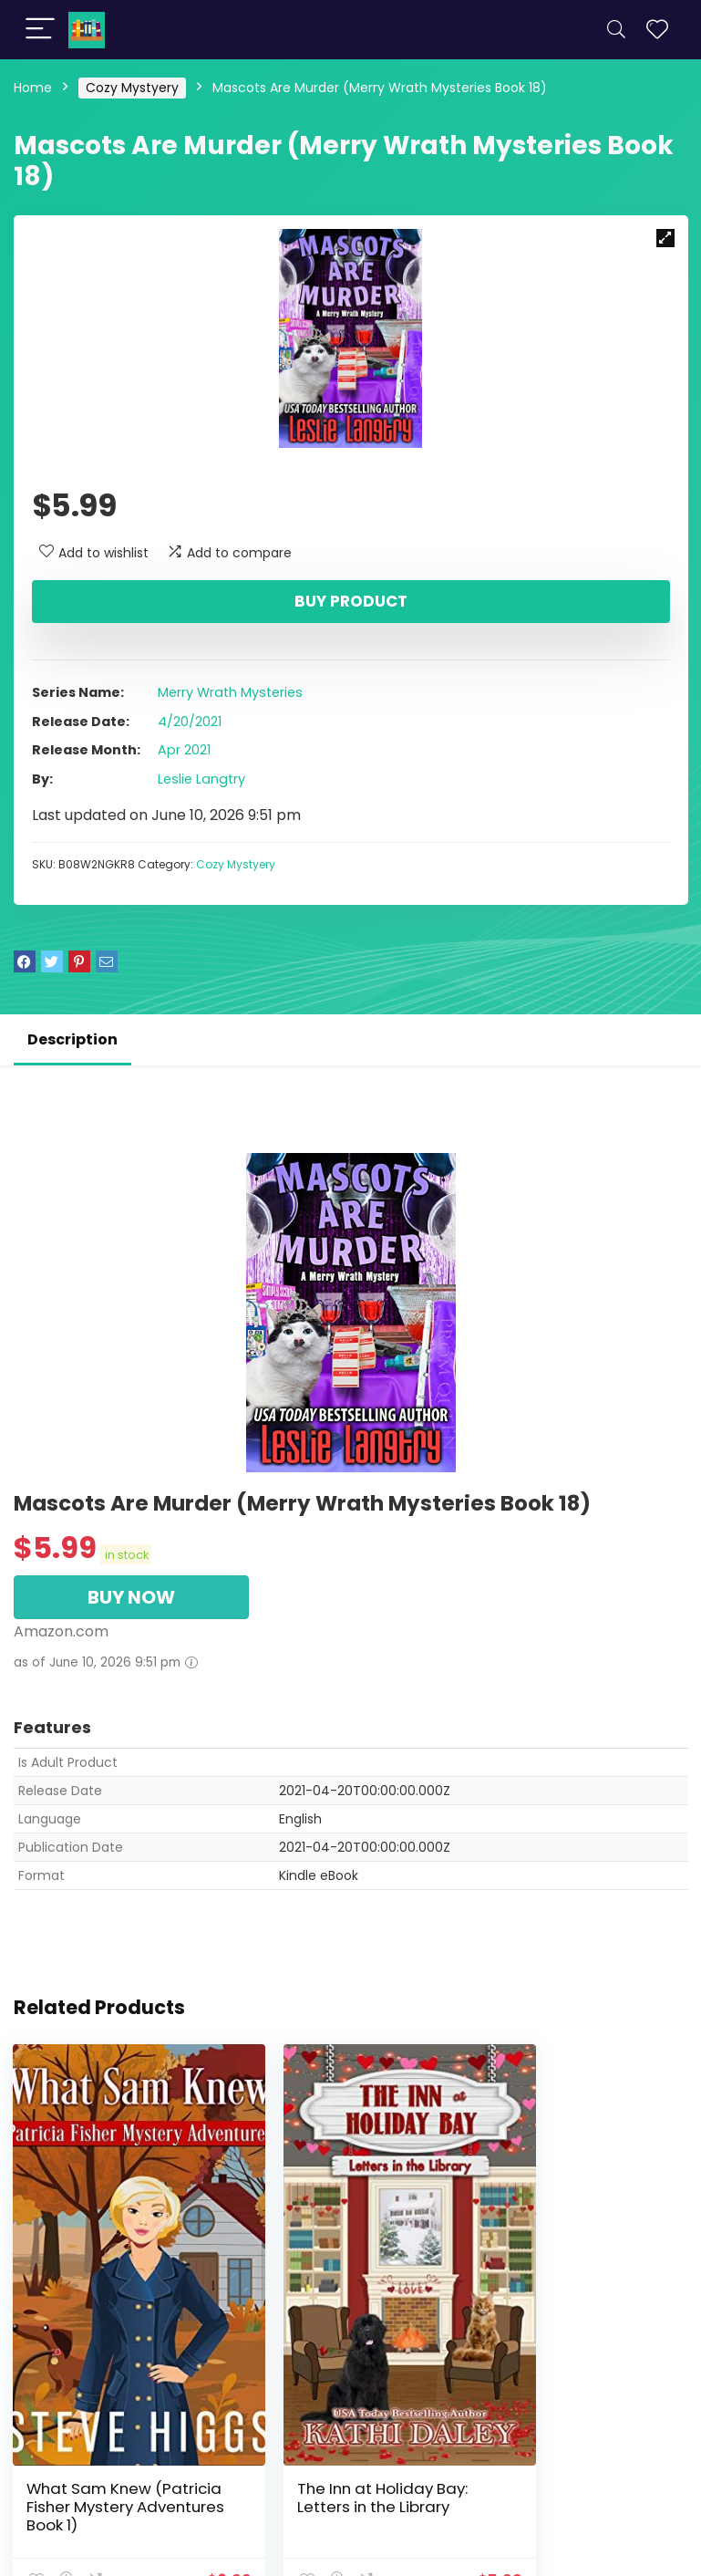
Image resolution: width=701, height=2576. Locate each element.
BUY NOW (131, 1597)
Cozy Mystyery (132, 87)
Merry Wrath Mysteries (230, 692)
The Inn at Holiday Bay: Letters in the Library (344, 2428)
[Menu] (40, 29)
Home (33, 87)
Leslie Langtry (201, 779)
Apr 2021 (184, 750)
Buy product (350, 601)
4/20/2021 (190, 721)
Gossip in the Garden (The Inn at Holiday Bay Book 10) (577, 2437)
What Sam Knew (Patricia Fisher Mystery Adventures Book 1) (115, 2437)
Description (72, 1039)
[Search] (616, 29)
